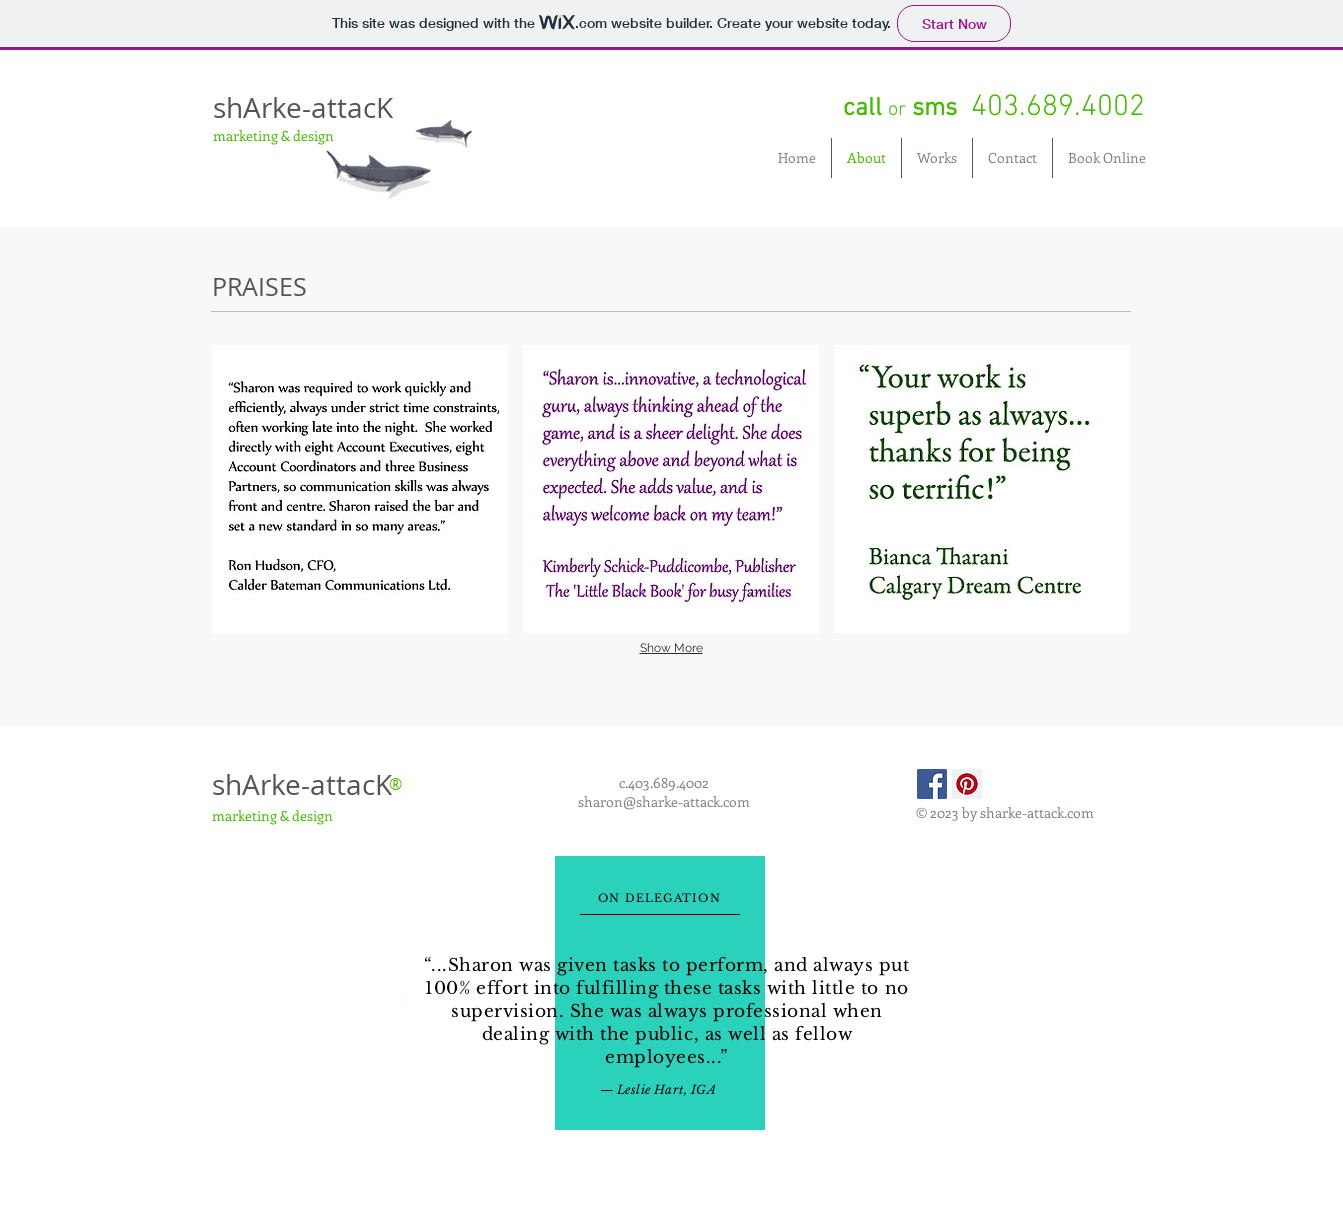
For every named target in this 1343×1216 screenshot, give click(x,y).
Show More (671, 648)
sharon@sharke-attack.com (664, 801)
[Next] (959, 1001)
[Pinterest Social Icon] (967, 784)
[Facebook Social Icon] (932, 784)
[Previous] (403, 1001)
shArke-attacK (303, 107)
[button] (360, 489)
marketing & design (273, 135)
